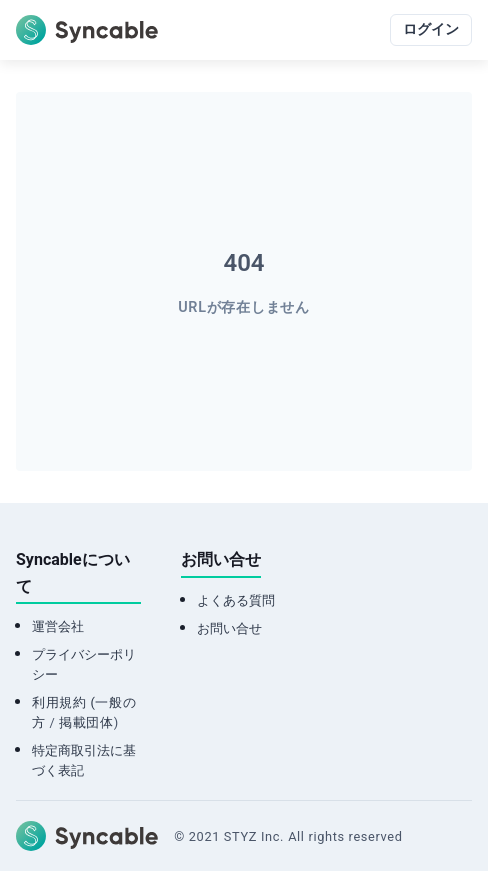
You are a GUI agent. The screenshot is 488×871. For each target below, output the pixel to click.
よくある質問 (236, 600)
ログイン (431, 29)
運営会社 (58, 626)
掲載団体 (86, 722)
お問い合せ (229, 628)
